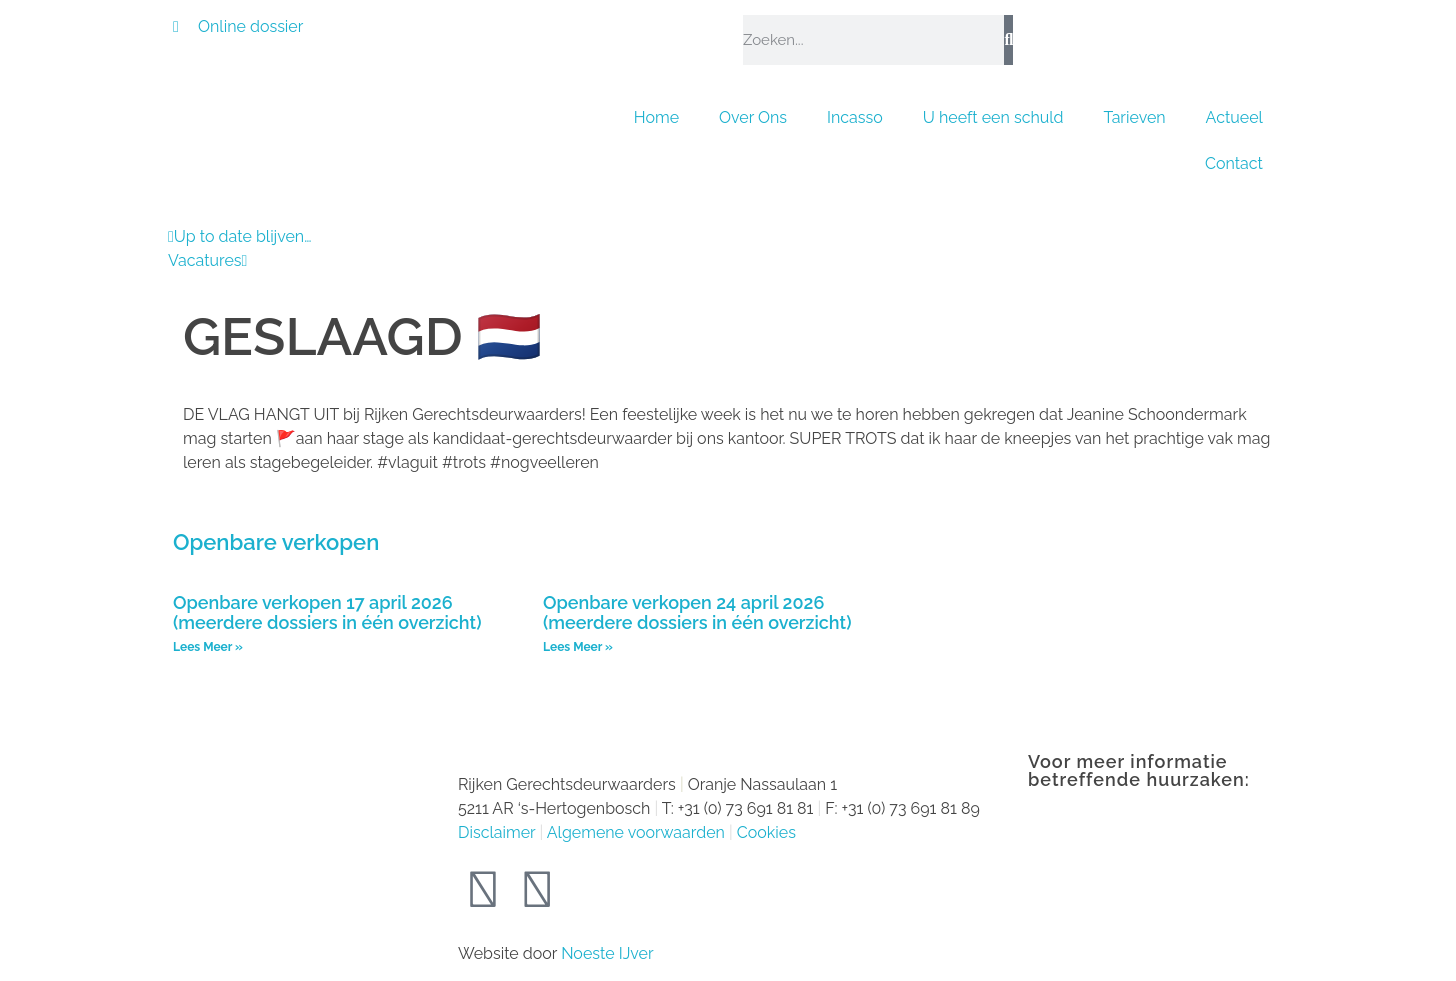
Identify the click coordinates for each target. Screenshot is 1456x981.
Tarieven (1135, 117)
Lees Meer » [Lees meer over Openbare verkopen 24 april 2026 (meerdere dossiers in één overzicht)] (578, 647)
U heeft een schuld (993, 117)
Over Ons (753, 117)
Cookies (766, 832)
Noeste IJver (607, 953)
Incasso (855, 117)
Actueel (1234, 117)
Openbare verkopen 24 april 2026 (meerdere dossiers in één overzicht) (697, 613)
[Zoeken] (1008, 40)
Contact (1234, 163)
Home (656, 117)
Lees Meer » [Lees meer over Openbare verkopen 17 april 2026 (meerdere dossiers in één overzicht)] (208, 647)
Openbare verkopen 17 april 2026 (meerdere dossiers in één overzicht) (327, 613)
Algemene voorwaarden (636, 832)
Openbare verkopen (276, 542)
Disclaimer (496, 832)
